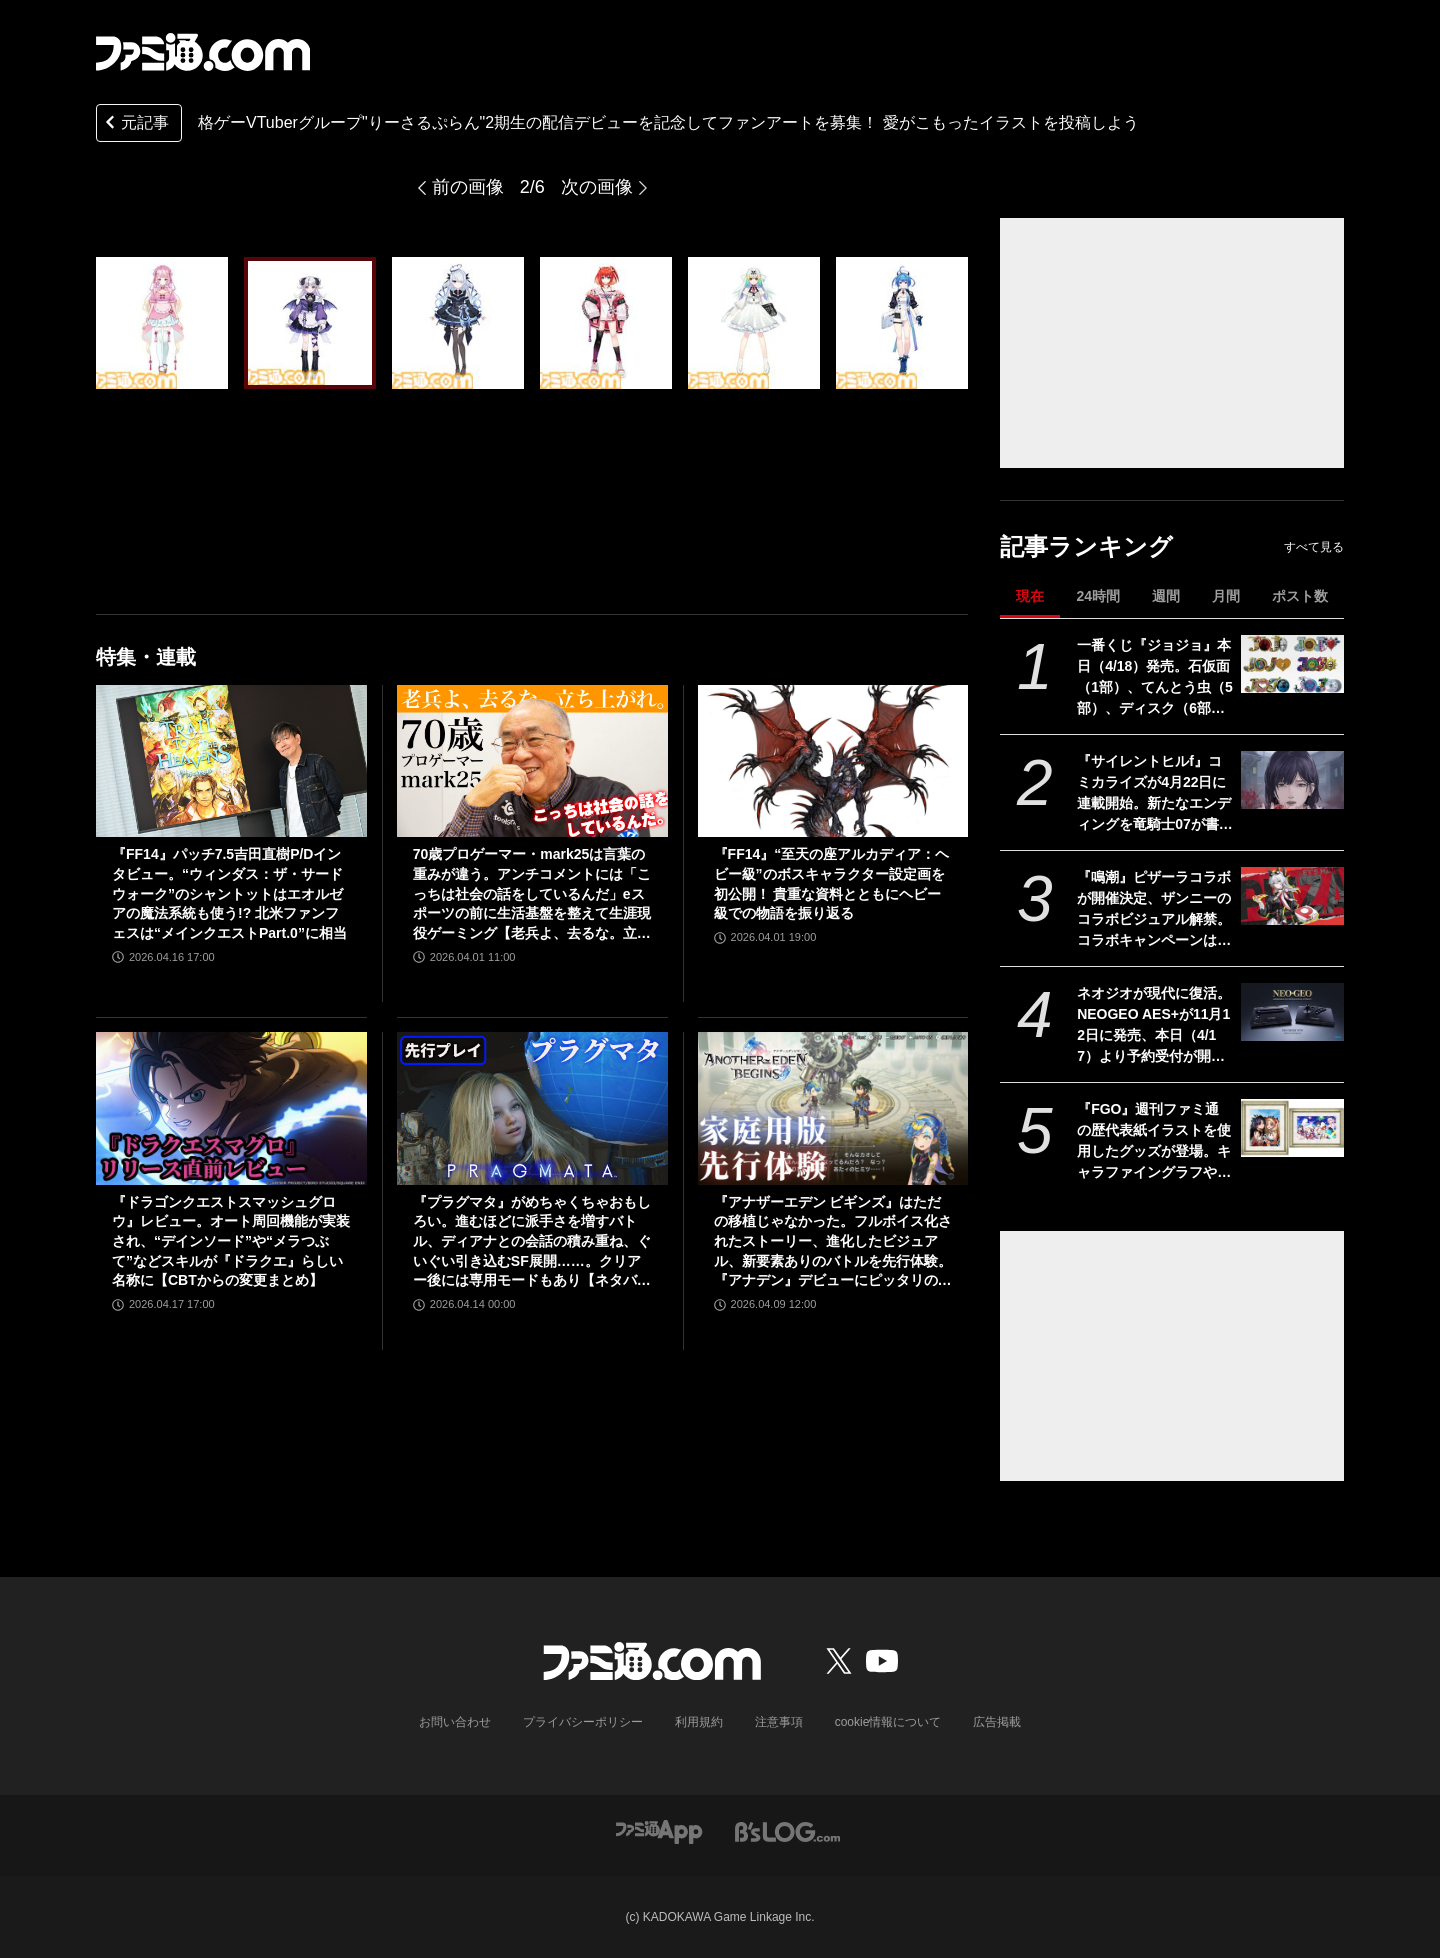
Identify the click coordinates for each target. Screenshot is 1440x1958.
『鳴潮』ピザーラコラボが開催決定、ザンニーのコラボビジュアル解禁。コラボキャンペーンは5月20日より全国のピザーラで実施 (1155, 910)
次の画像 (597, 187)
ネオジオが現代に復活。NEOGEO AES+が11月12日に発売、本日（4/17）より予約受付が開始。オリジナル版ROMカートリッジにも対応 (1154, 1026)
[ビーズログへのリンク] (787, 1830)
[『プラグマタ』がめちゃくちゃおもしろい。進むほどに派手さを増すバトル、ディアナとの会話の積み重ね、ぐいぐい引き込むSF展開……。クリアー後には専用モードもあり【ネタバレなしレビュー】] (532, 1108)
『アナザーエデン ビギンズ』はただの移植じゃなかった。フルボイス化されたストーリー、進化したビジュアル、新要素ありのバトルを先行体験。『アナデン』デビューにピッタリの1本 (833, 1242)
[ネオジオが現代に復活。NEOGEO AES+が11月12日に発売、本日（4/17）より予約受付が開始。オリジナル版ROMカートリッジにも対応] (1292, 1012)
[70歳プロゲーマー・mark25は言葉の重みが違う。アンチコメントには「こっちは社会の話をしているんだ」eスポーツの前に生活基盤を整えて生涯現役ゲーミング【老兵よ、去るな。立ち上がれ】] (532, 761)
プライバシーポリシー (583, 1722)
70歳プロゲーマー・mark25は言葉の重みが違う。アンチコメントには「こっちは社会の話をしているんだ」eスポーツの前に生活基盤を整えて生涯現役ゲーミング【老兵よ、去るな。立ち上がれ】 (532, 894)
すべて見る (1314, 547)
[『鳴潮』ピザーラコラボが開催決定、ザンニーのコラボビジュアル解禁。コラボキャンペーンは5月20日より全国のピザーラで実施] (1292, 896)
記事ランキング (1086, 546)
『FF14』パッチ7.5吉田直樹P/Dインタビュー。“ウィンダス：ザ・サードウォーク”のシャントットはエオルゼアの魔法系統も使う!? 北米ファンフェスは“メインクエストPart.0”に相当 (229, 893)
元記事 (135, 124)
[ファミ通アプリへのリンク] (659, 1830)
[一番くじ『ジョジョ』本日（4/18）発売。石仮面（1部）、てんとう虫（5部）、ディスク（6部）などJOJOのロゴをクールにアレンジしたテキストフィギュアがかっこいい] (1292, 664)
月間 (1226, 596)
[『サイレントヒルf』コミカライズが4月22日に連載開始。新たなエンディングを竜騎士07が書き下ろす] (1292, 780)
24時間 (1098, 596)
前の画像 (468, 187)
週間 (1166, 596)
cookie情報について (888, 1722)
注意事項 (779, 1722)
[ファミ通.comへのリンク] (203, 52)
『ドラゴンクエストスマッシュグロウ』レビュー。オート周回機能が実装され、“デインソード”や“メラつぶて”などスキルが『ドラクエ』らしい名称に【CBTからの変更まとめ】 (231, 1241)
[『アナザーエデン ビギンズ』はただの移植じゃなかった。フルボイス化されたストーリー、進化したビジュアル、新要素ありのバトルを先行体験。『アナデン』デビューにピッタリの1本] (833, 1108)
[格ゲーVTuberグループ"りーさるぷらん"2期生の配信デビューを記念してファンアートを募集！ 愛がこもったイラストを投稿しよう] (162, 323)
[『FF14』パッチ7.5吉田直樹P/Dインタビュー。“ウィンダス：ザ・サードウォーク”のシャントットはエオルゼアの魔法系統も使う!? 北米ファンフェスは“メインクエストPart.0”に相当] (231, 761)
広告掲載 (997, 1722)
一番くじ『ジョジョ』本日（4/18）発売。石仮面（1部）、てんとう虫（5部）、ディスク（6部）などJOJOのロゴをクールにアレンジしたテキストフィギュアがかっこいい (1155, 678)
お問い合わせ (455, 1722)
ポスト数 (1300, 596)
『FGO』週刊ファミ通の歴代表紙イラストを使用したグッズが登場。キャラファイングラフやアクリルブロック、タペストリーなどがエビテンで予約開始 (1154, 1142)
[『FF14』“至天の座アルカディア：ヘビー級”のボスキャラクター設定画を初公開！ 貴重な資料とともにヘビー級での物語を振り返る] (833, 761)
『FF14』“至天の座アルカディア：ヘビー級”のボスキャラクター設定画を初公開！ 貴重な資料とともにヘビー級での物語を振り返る (832, 883)
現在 (1030, 596)
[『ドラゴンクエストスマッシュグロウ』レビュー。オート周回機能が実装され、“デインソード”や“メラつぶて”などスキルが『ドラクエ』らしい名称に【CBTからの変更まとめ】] (231, 1108)
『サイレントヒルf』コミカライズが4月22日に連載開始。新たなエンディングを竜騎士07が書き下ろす (1155, 794)
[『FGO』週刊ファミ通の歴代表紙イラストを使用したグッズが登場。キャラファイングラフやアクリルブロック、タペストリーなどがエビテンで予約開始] (1292, 1128)
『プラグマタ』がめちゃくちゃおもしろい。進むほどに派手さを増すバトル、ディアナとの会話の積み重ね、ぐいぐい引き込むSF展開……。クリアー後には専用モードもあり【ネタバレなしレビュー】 (532, 1242)
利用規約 (699, 1722)
